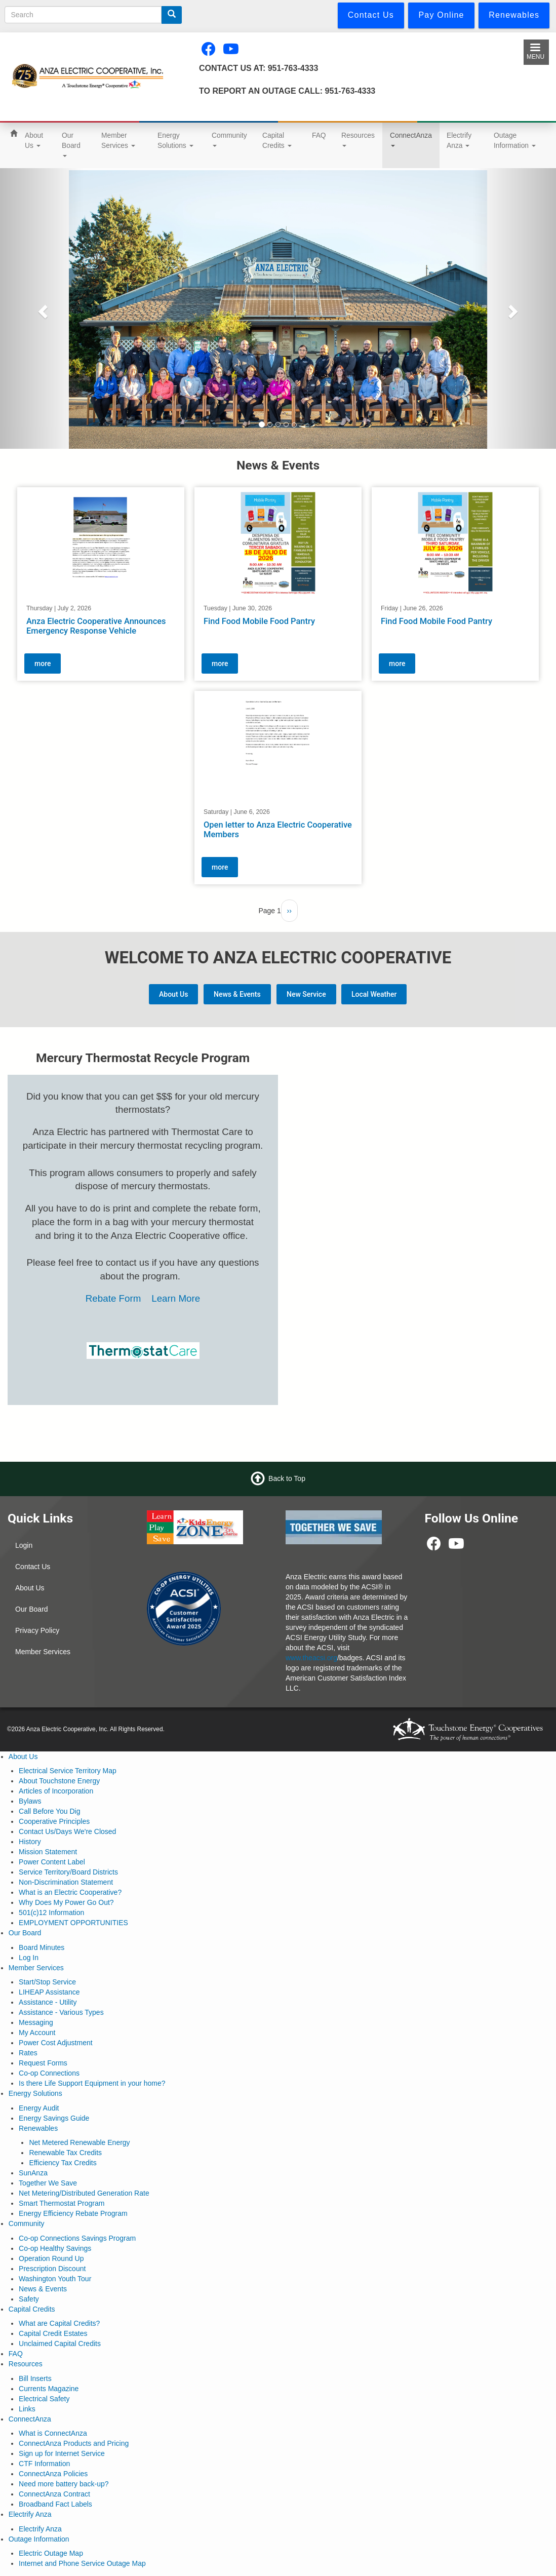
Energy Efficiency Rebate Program (73, 2213)
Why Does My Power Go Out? (66, 1902)
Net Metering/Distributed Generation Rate (84, 2193)
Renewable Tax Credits (65, 2153)
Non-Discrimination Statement (66, 1882)
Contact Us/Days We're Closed (67, 1831)
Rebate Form (115, 1298)
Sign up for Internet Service (62, 2453)
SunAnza (33, 2173)
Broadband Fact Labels (55, 2504)
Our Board (71, 144)
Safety (29, 2299)
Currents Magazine (48, 2389)
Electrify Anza (459, 140)
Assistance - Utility (47, 2002)
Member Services (118, 140)
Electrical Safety (44, 2399)
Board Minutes (41, 1947)
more (42, 663)
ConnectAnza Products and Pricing (74, 2443)
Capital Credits (277, 140)
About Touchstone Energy (59, 1781)
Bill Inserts (35, 2378)
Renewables (38, 2128)
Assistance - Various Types (61, 2012)
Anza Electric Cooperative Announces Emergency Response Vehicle (96, 626)
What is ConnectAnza (53, 2433)
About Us (34, 140)
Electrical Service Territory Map (67, 1771)
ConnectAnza (411, 139)
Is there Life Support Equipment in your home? (92, 2083)
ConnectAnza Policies (53, 2474)
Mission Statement (48, 1852)
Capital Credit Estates (53, 2333)
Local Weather (373, 994)
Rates (28, 2053)
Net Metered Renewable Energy (79, 2142)
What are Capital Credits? (59, 2323)
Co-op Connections (49, 2073)
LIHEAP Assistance (49, 1992)
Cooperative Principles (54, 1821)
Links (27, 2409)
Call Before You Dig (49, 1811)
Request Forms (43, 2063)
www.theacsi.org (311, 1658)
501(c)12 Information (51, 1912)
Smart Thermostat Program (61, 2203)
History (30, 1842)
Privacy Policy (37, 1630)
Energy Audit (39, 2108)
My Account (37, 2032)
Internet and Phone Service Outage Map (82, 2563)
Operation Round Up (51, 2258)
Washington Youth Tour (55, 2279)
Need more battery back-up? (63, 2484)
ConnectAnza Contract (54, 2494)
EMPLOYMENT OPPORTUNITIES (73, 1923)
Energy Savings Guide (54, 2118)
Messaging (36, 2022)
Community (229, 139)
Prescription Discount (52, 2269)
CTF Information (44, 2464)
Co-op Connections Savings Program (77, 2238)
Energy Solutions (175, 140)
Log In (28, 1958)
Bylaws (30, 1801)
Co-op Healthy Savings (55, 2248)
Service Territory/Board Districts (68, 1872)
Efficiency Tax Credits (62, 2163)
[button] (42, 308)
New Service (306, 994)
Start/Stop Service (47, 1982)
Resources (358, 139)
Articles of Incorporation (56, 1791)
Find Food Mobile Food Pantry (259, 621)
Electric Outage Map (51, 2553)
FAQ (319, 135)
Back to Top (286, 1478)
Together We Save (48, 2183)
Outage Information (515, 140)
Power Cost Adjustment (56, 2043)
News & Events (237, 994)
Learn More (175, 1298)
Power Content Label (52, 1862)
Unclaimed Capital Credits (60, 2343)
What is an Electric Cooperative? (70, 1892)
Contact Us (32, 1567)
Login (23, 1545)
